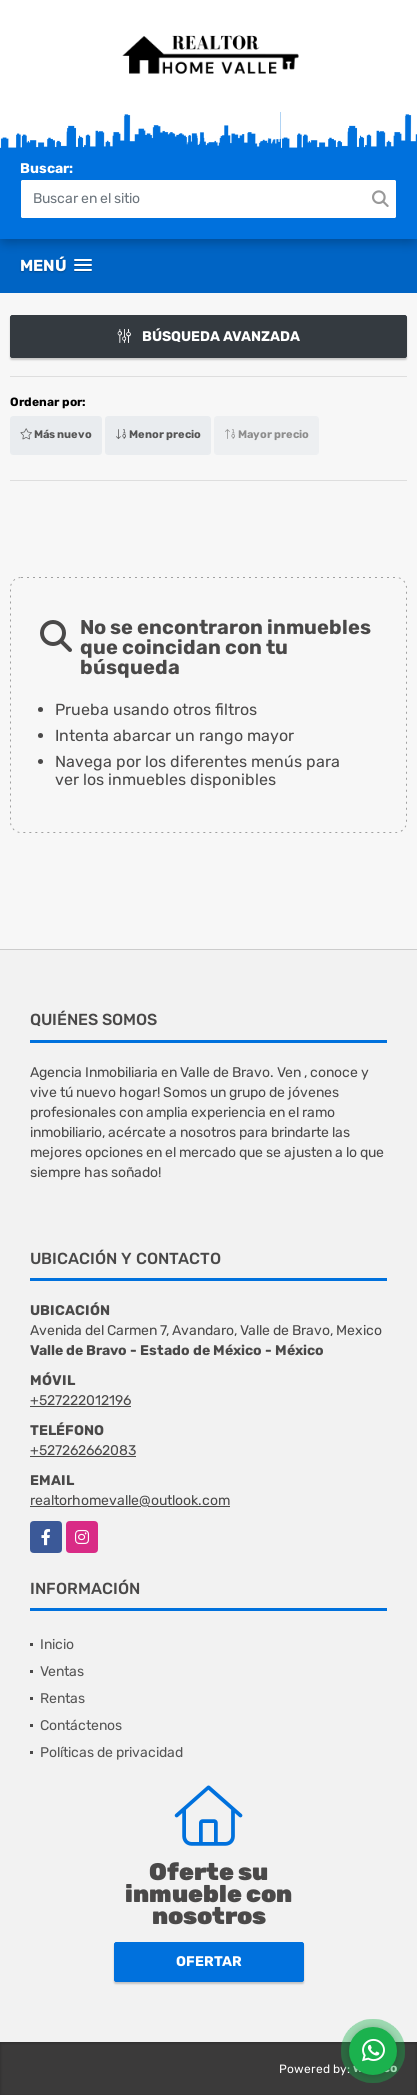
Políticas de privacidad (111, 1752)
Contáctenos (81, 1725)
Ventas (62, 1671)
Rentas (62, 1698)
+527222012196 (80, 1400)
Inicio (57, 1644)
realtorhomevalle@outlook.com (130, 1500)
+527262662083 (83, 1450)
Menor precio (158, 434)
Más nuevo (56, 434)
